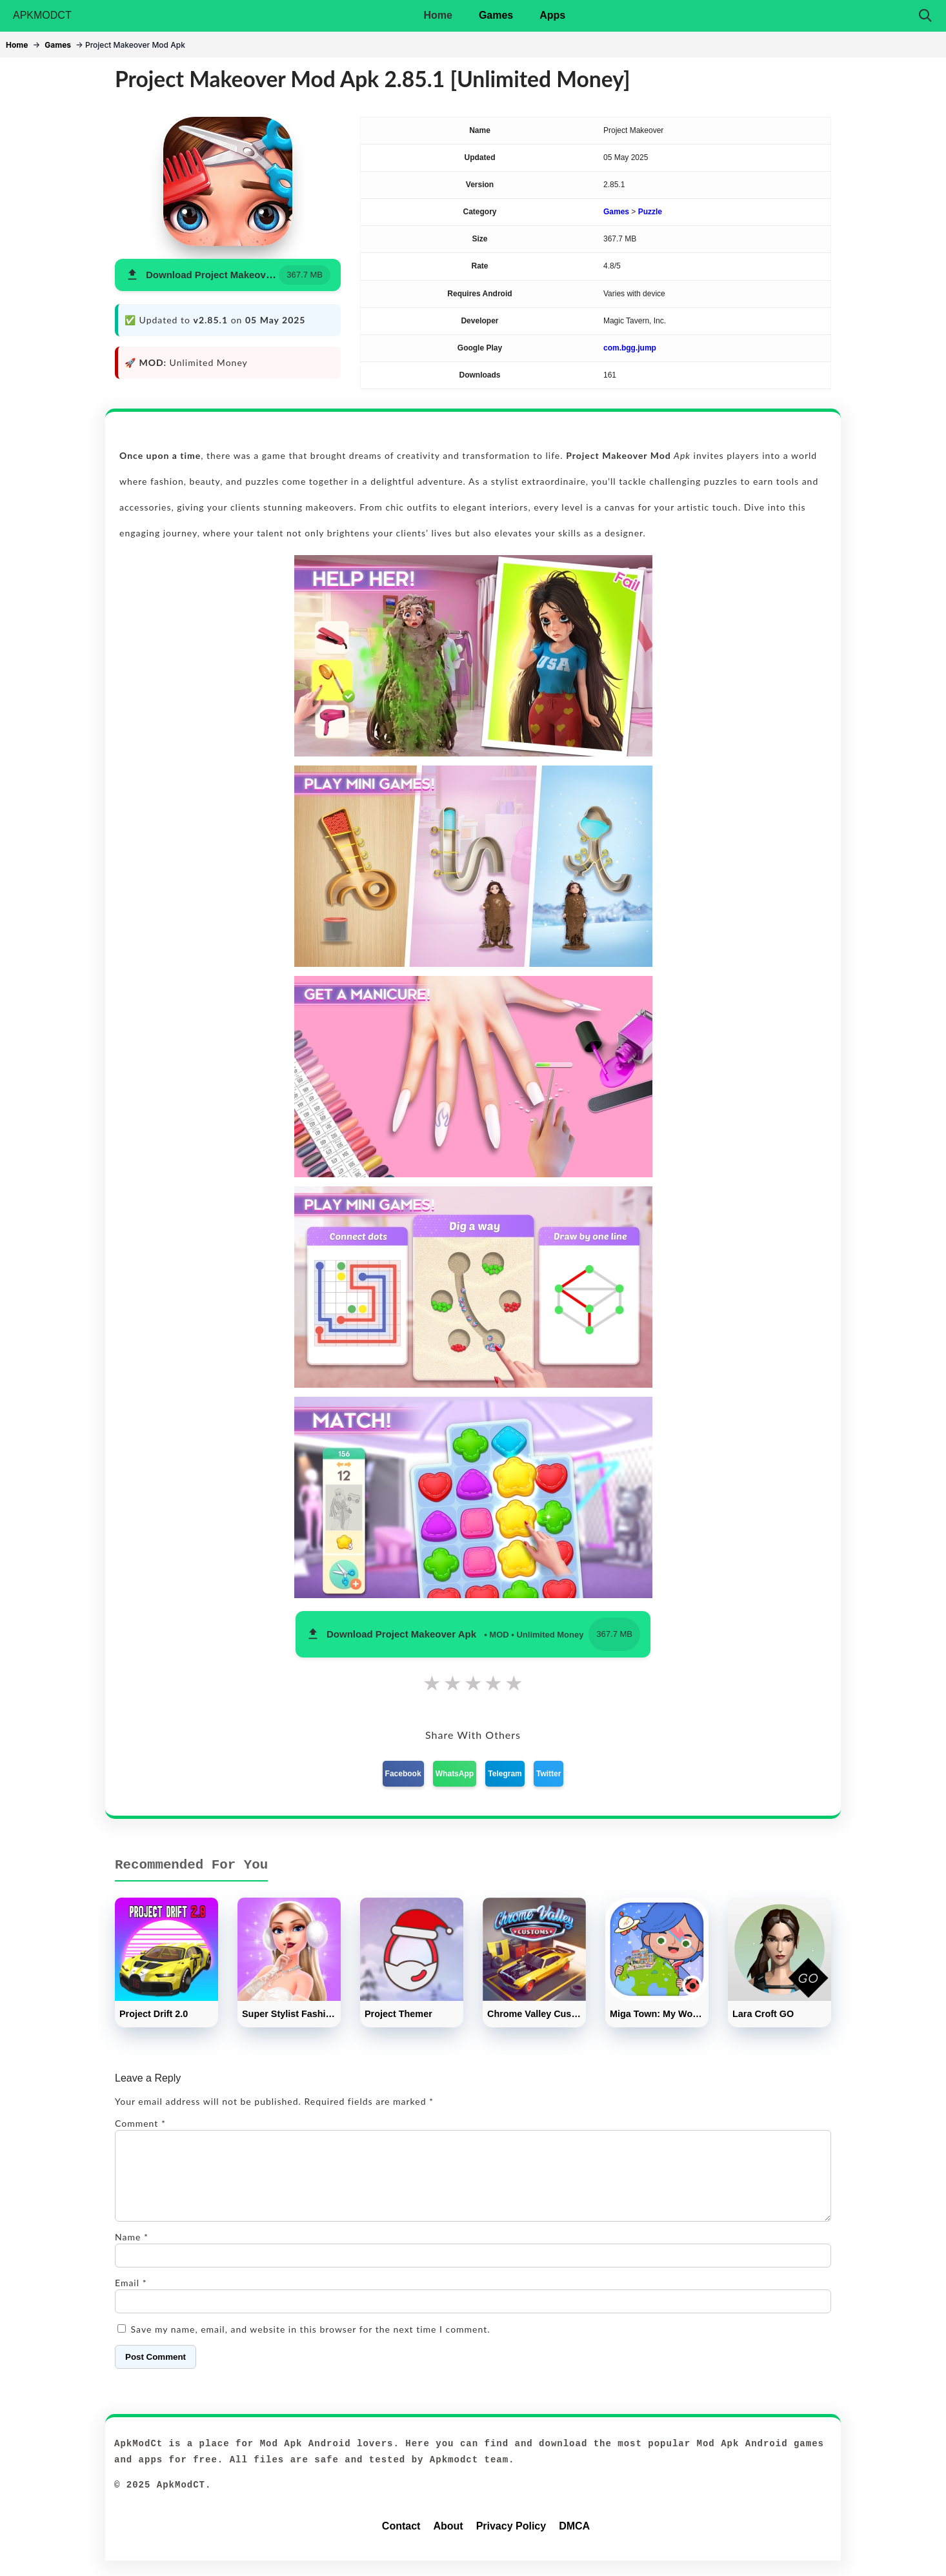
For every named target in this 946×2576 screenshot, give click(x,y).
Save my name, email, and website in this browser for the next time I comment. (310, 2344)
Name (131, 2252)
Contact (401, 2541)
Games (496, 15)
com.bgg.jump (629, 347)
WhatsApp (455, 1773)
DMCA (574, 2541)
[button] (228, 275)
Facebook (403, 1773)
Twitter (548, 1773)
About (448, 2541)
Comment (140, 2123)
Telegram (504, 1773)
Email (131, 2298)
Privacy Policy (511, 2541)
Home (437, 15)
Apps (552, 15)
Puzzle (650, 211)
